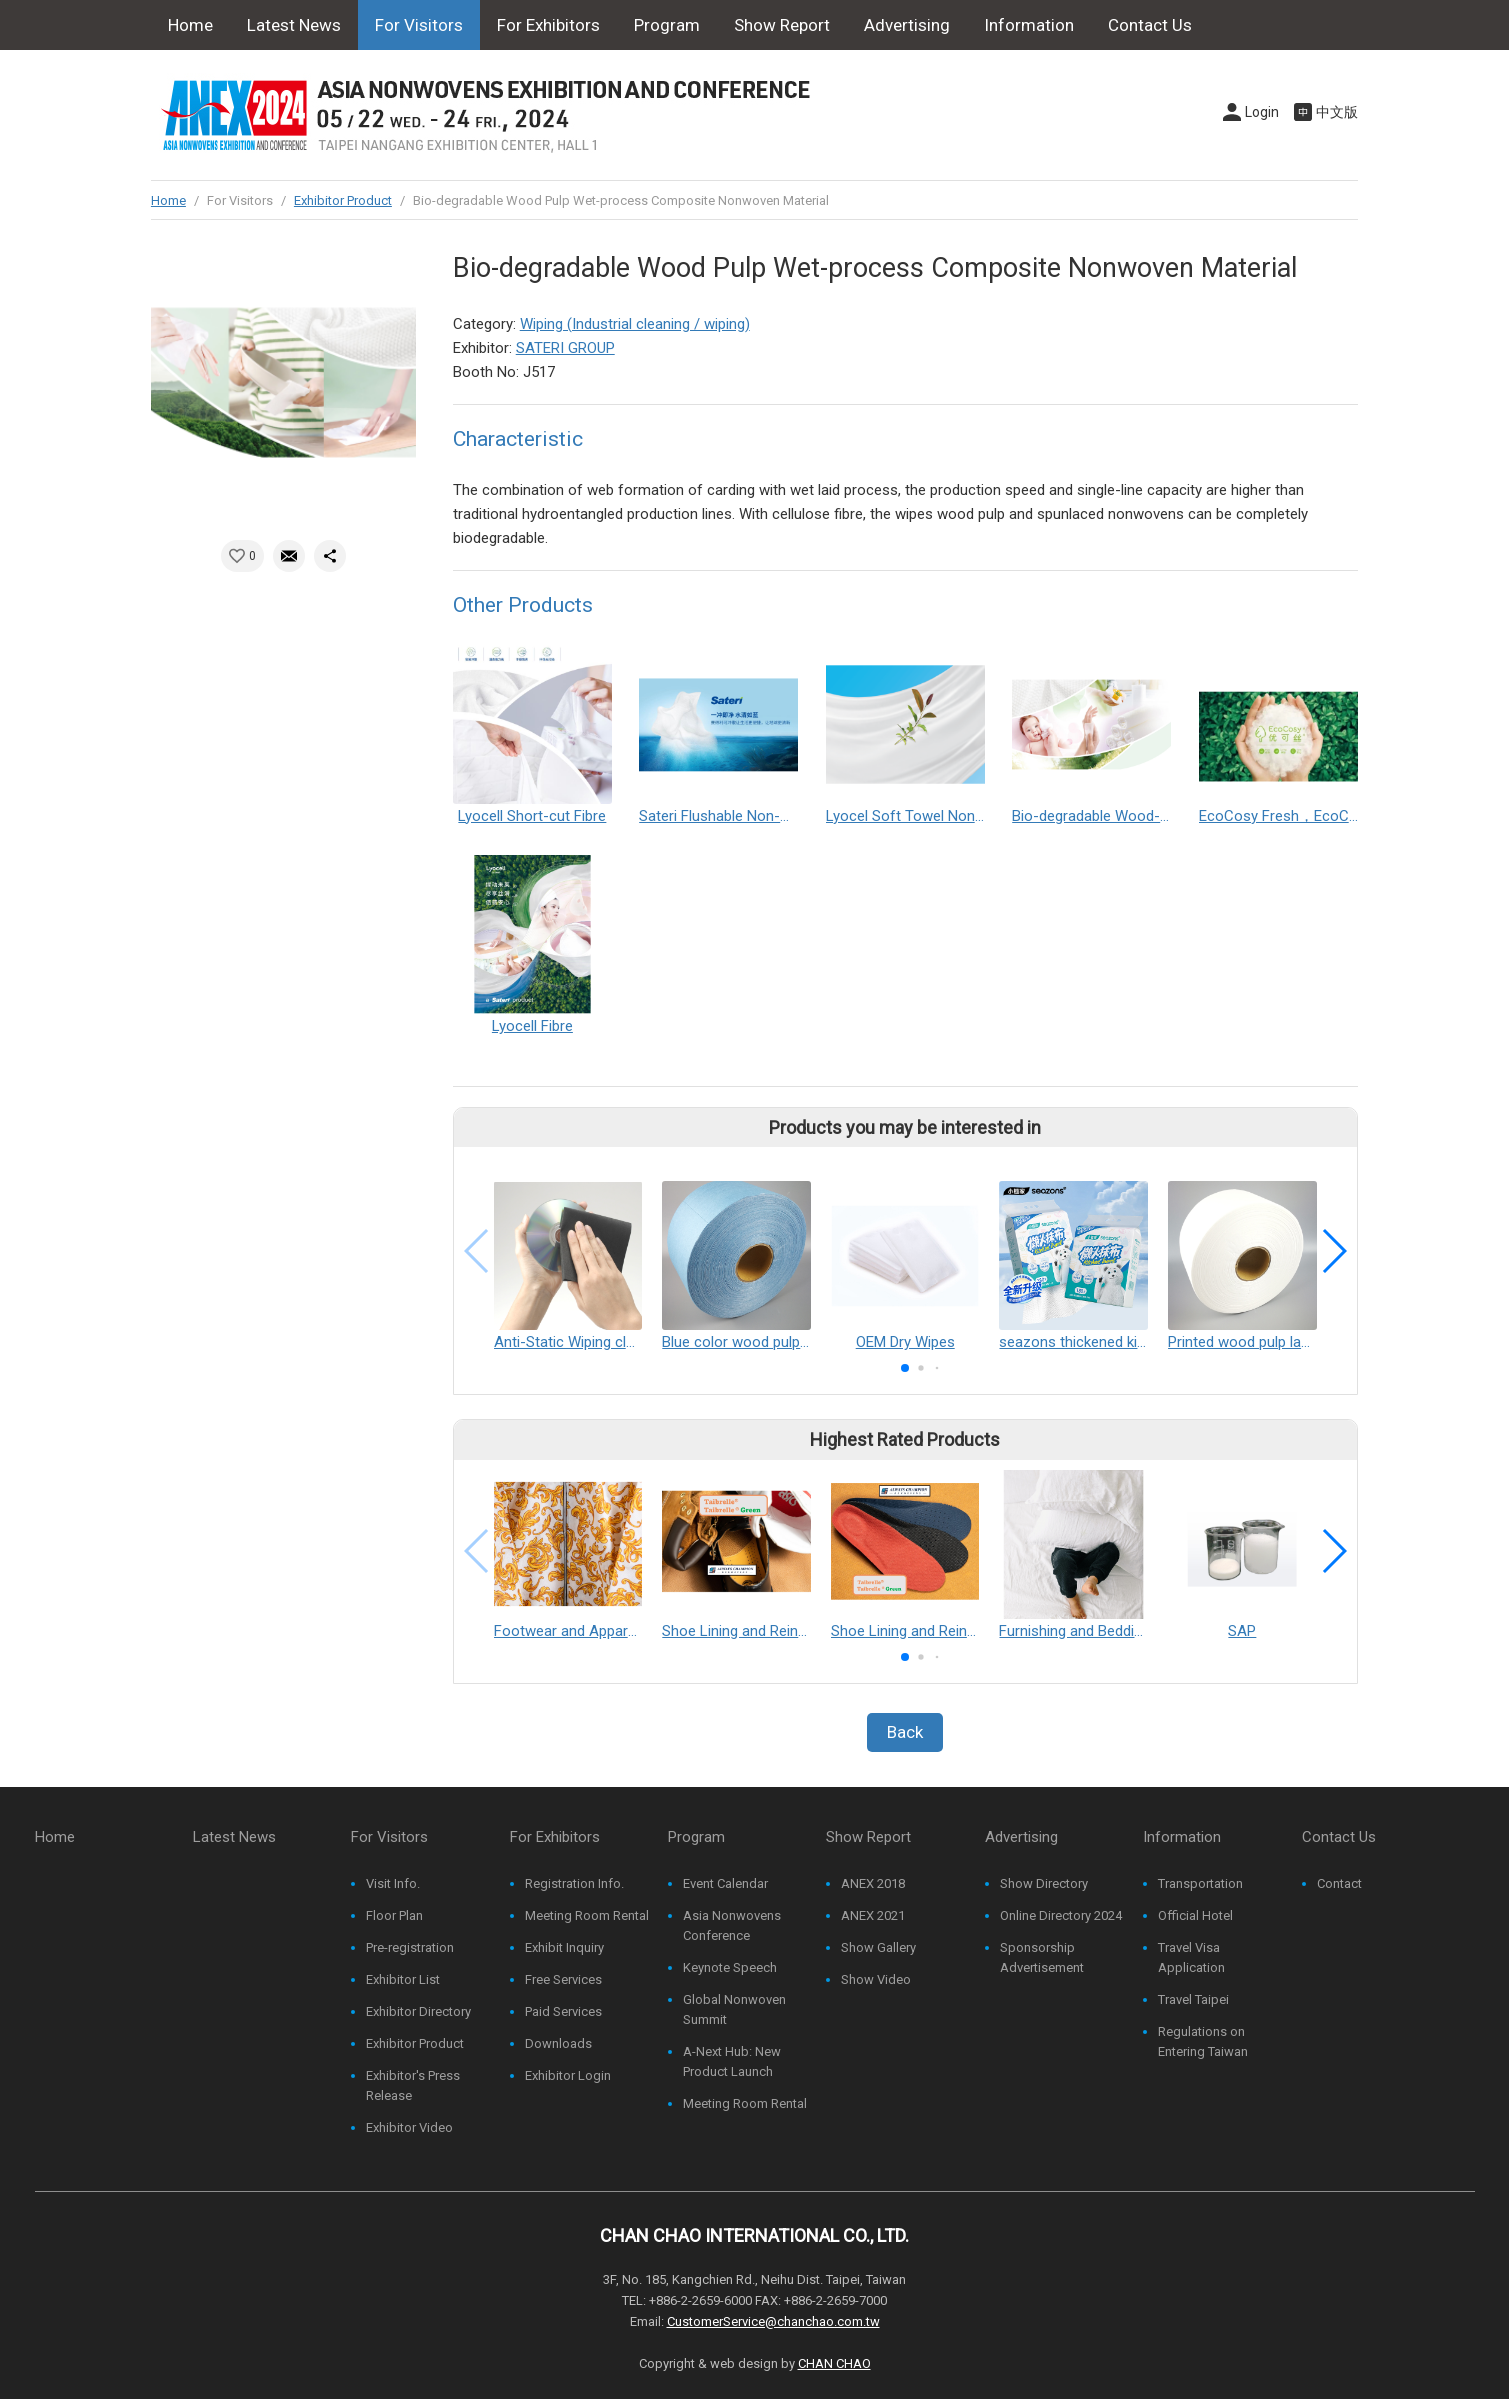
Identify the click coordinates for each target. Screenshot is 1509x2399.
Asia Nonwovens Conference (732, 1925)
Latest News (294, 25)
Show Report (782, 25)
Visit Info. (393, 1883)
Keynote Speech (730, 1967)
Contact (1339, 1883)
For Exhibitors (548, 25)
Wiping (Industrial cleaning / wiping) (635, 324)
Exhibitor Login (568, 2075)
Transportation (1200, 1883)
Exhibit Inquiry (564, 1947)
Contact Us (1150, 25)
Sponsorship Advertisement (1042, 1957)
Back (905, 1732)
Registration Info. (574, 1883)
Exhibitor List (403, 1979)
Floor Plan (394, 1915)
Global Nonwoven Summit (734, 2009)
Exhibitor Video (409, 2127)
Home (190, 25)
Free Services (563, 1979)
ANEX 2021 (873, 1915)
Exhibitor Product (343, 200)
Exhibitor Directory (418, 2011)
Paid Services (563, 2011)
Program (667, 25)
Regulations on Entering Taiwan (1203, 2041)
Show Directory (1044, 1883)
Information (1029, 25)
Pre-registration (410, 1947)
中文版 (1337, 112)
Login (1262, 112)
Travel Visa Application (1191, 1957)
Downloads (558, 2043)
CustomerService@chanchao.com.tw (773, 2321)
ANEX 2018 (873, 1883)
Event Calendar (725, 1883)
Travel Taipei (1193, 1999)
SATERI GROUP (565, 348)
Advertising (907, 25)
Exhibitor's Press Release (413, 2085)
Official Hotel (1195, 1915)
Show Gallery (878, 1947)
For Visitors (419, 25)
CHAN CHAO (834, 2363)
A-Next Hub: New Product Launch (732, 2061)
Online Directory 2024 (1061, 1915)
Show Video (876, 1979)
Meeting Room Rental (587, 1915)
